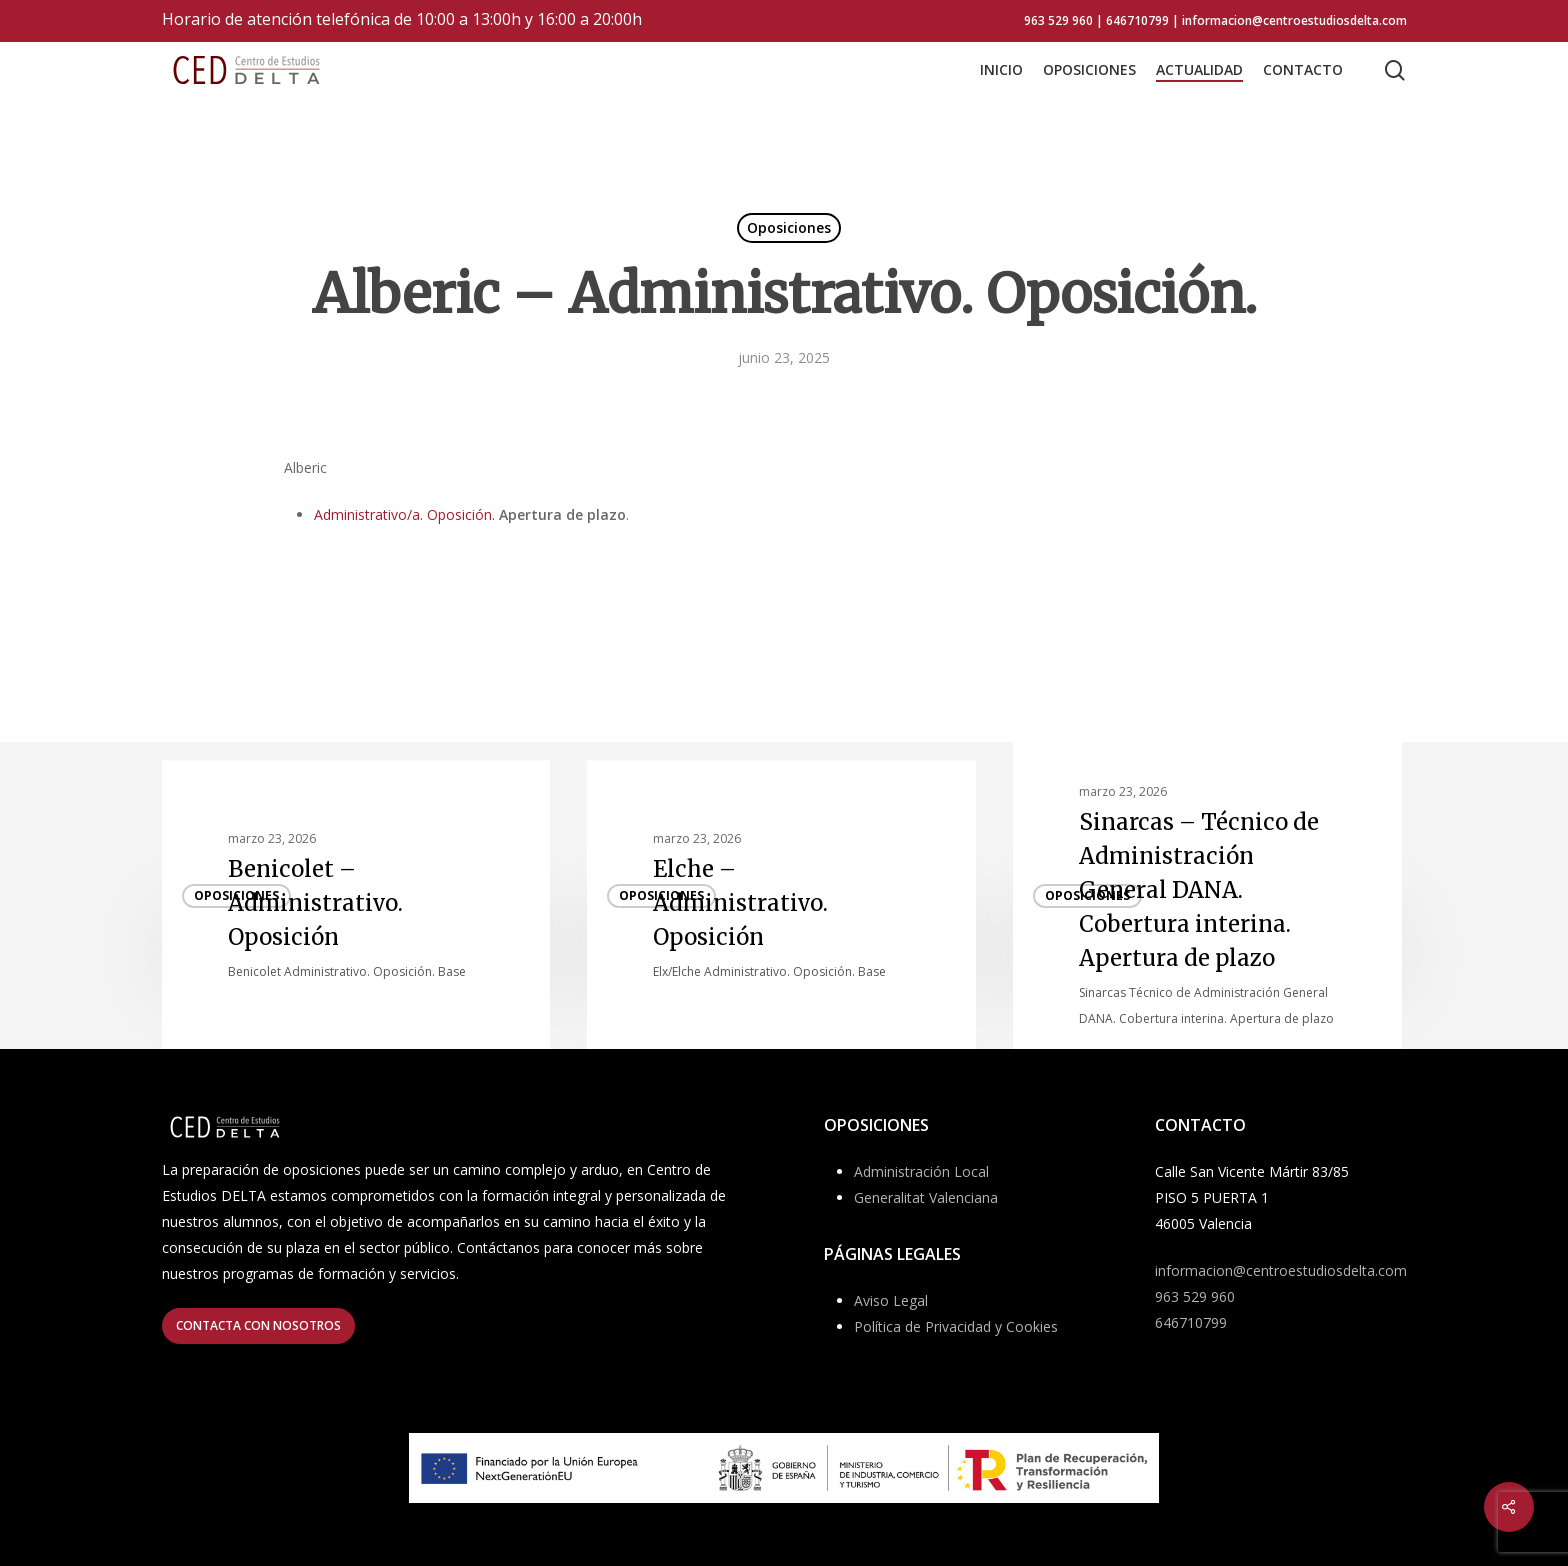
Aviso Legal (891, 1300)
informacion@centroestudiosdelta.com (1281, 1270)
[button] (258, 1326)
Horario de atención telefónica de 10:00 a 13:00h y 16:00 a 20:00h (402, 19)
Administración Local (921, 1171)
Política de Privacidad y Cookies (956, 1326)
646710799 (1191, 1322)
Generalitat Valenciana (926, 1197)
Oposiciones (789, 227)
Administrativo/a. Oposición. (404, 514)
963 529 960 (1195, 1296)
